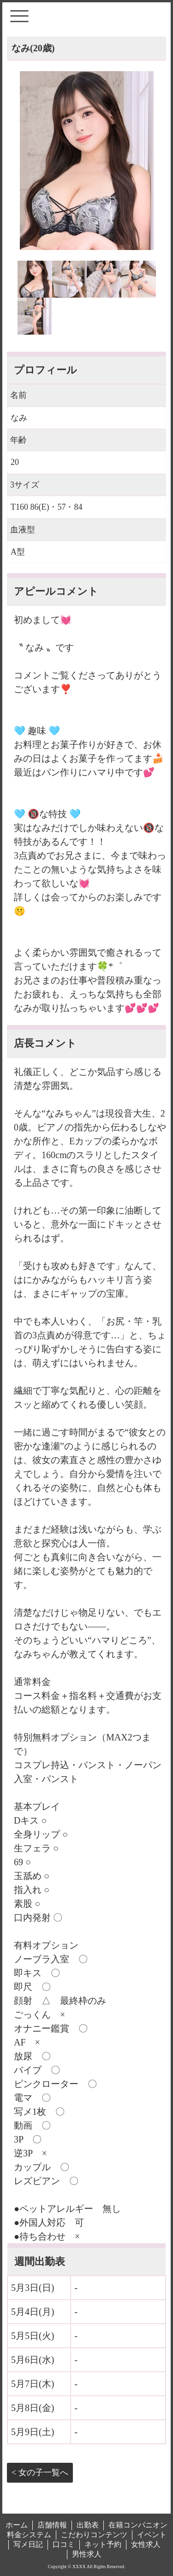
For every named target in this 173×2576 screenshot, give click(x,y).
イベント (152, 2535)
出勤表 (88, 2525)
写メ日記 (28, 2544)
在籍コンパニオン (137, 2525)
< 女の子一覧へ (40, 2472)
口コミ (64, 2544)
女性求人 (146, 2544)
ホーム (17, 2525)
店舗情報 (52, 2525)
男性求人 (86, 2554)
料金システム (29, 2535)
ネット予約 (102, 2544)
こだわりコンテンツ (94, 2535)
